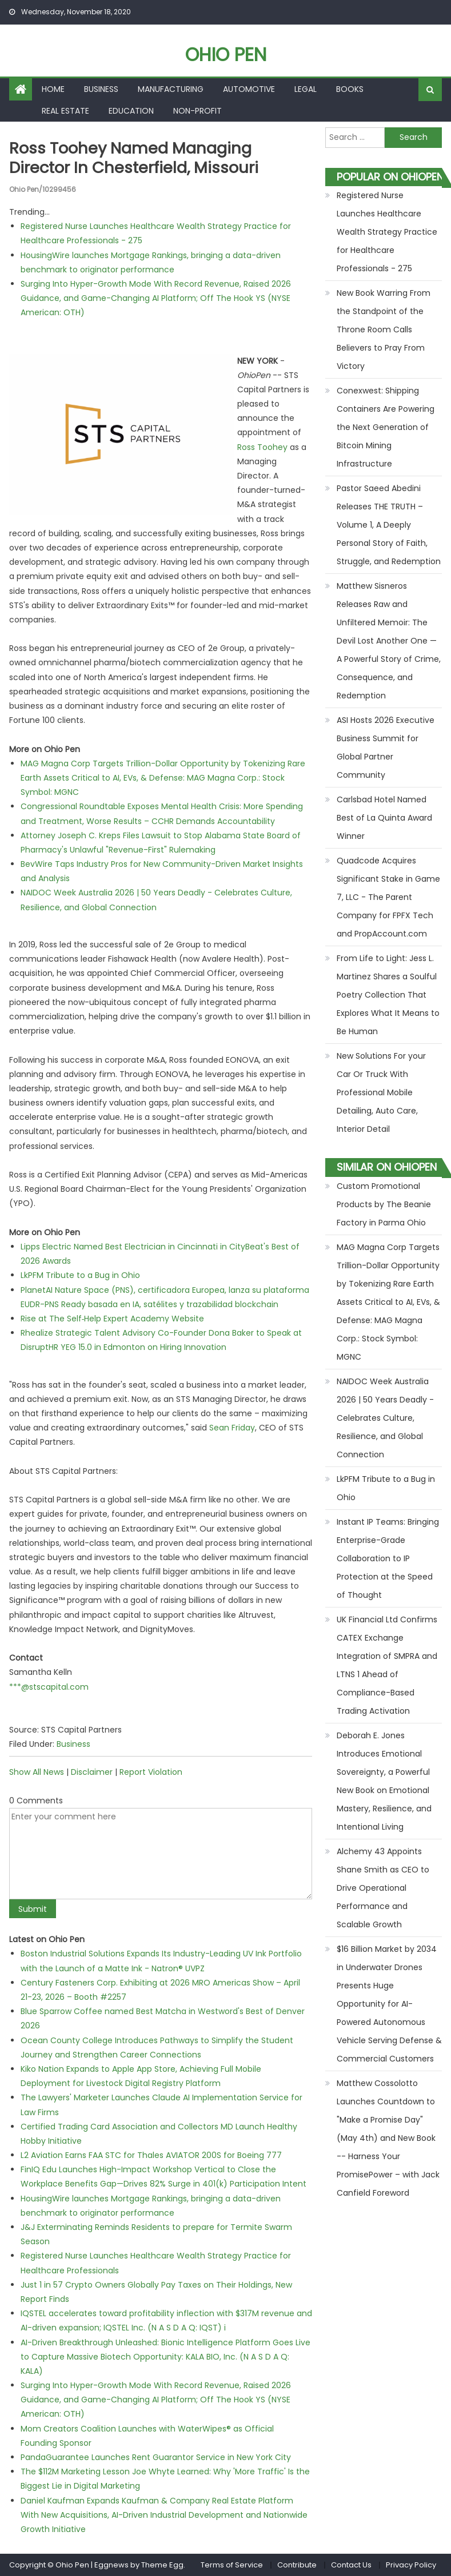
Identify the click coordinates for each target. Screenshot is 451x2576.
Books (350, 89)
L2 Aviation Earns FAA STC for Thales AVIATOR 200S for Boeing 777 (151, 2154)
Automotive (249, 89)
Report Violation (150, 1771)
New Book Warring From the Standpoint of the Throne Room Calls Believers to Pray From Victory (383, 329)
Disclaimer (92, 1771)
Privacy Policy (411, 2564)
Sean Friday (232, 1427)
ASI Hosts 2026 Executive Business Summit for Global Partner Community (385, 747)
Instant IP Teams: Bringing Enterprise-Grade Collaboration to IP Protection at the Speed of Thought (388, 1558)
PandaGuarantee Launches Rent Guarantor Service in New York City (156, 2456)
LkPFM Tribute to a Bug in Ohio (80, 1275)
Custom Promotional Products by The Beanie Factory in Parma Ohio (384, 1204)
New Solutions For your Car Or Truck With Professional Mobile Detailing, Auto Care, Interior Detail (381, 1092)
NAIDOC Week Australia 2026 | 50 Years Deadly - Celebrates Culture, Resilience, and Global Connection (385, 1418)
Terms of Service (232, 2564)
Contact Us (351, 2564)
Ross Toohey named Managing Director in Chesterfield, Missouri (136, 158)
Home (53, 89)
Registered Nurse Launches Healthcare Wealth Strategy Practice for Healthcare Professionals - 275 (387, 232)
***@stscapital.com (49, 1686)
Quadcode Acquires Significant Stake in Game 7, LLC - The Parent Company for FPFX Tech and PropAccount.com (388, 897)
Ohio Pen (225, 54)
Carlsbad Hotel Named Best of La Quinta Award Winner (384, 818)
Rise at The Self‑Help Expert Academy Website (113, 1318)
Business (101, 89)
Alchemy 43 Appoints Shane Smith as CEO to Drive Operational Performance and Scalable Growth (383, 1888)
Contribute (297, 2564)
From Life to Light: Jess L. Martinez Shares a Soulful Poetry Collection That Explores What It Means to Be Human (388, 995)
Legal (305, 89)
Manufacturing (170, 89)
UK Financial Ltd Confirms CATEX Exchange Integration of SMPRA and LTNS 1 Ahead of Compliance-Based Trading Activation (387, 1665)
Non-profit (197, 110)
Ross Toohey (262, 446)
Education (131, 110)
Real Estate (65, 110)
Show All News (36, 1771)
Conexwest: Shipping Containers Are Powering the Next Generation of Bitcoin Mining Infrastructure (385, 427)
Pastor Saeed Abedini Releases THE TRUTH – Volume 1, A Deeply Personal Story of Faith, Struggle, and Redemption (389, 525)
